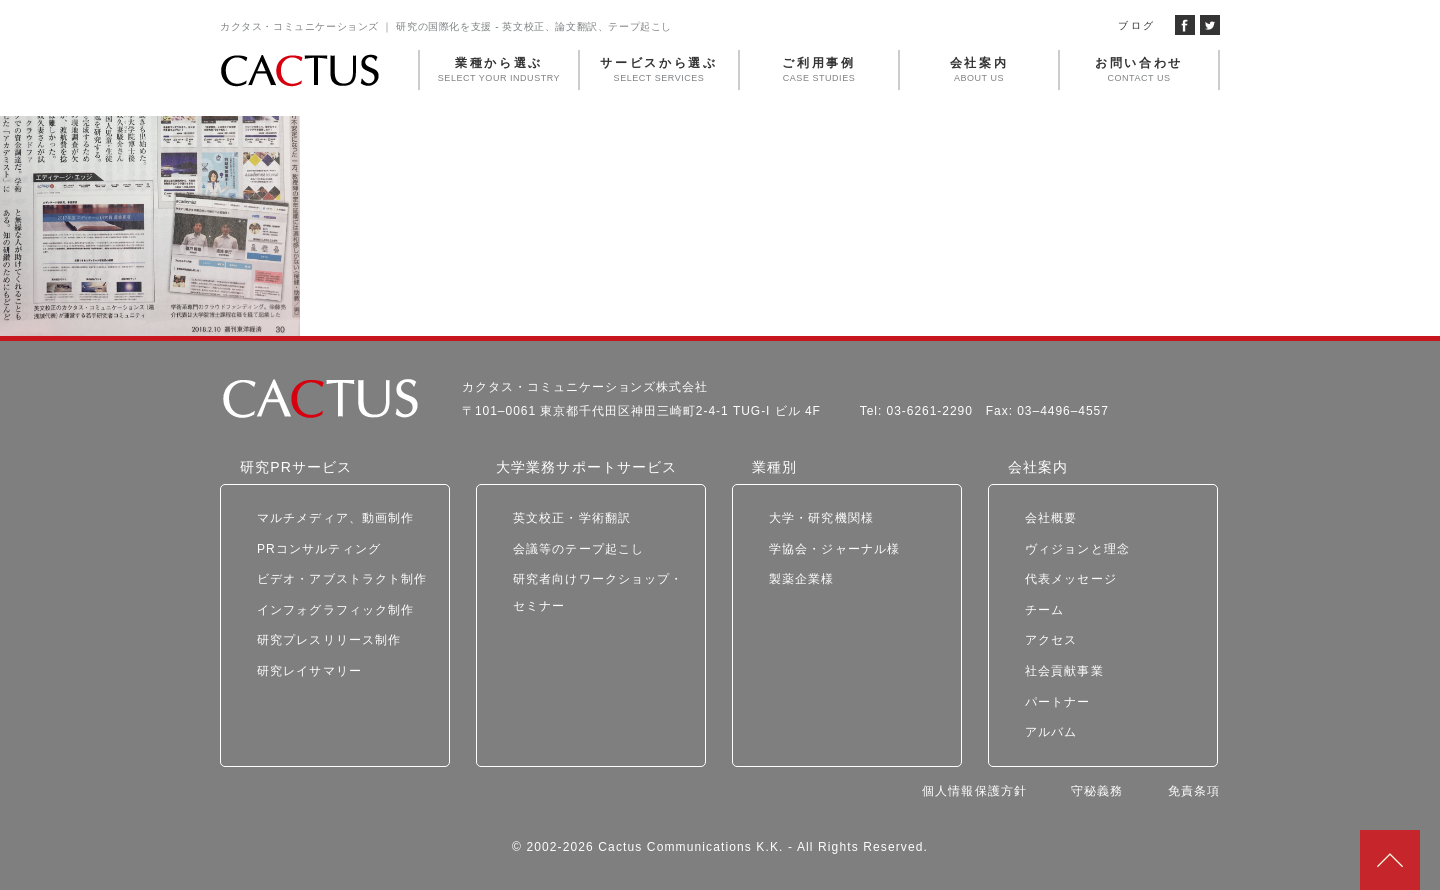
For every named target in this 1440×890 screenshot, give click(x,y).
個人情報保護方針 (974, 791)
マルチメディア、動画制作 (335, 518)
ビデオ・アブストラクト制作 (342, 579)
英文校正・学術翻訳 (572, 518)
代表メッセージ (1071, 579)
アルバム (1051, 732)
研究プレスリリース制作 (329, 640)
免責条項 (1194, 791)
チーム (1044, 610)
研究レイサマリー (309, 671)
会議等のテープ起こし (578, 549)
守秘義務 (1097, 791)
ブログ (1136, 25)
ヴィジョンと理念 (1077, 549)
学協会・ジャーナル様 (834, 549)
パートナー (1058, 702)
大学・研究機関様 (821, 518)
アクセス (1051, 640)
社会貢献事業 (1064, 671)
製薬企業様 (802, 579)
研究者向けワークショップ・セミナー (598, 592)
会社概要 (1051, 518)
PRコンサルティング (319, 549)
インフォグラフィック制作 (335, 610)
